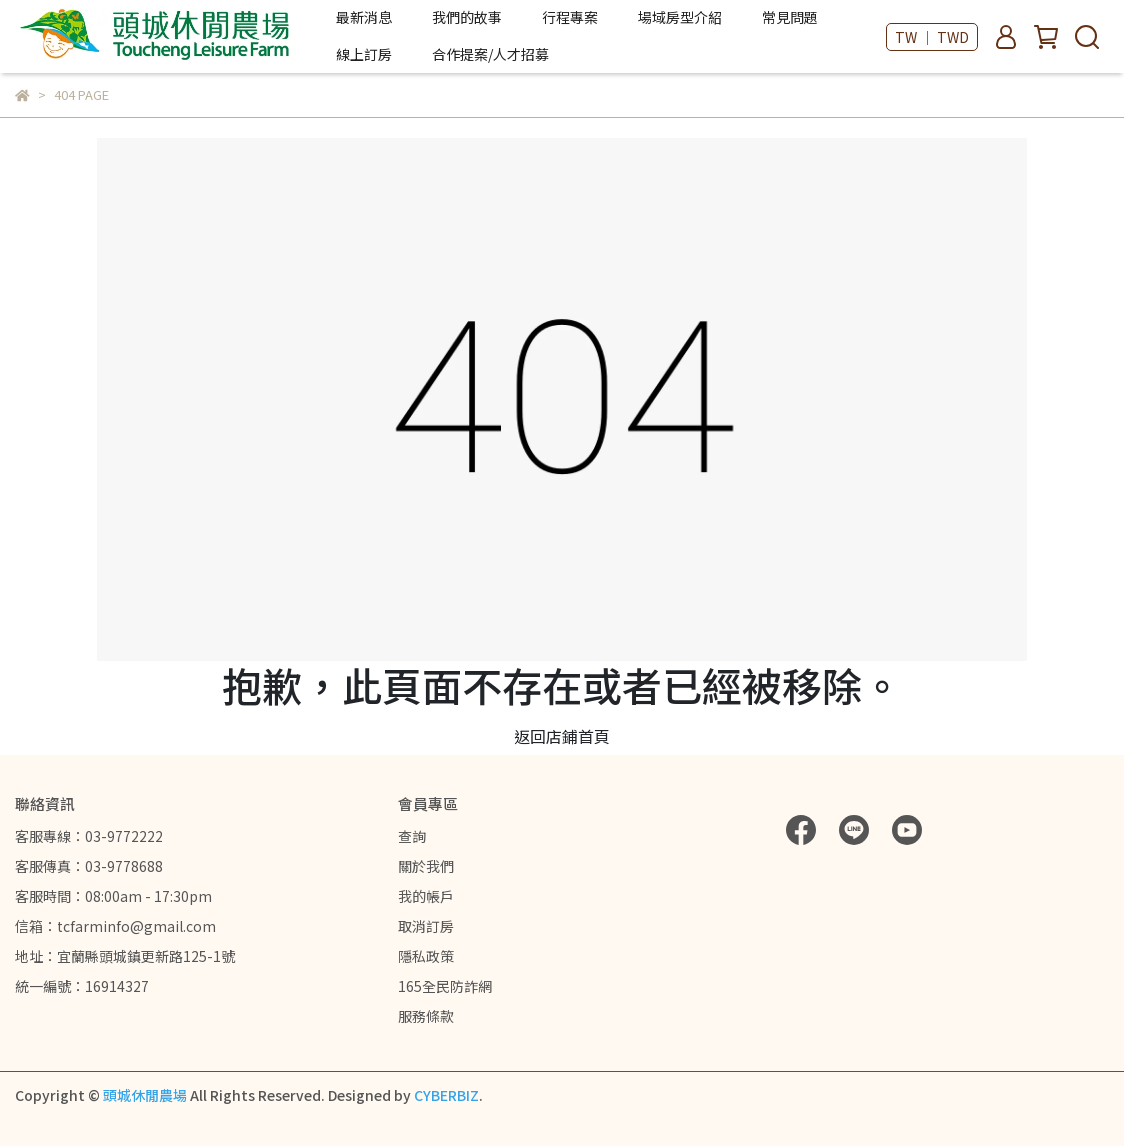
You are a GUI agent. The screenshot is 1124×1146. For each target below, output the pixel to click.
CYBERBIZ (446, 1095)
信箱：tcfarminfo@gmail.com (115, 926)
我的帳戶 (426, 896)
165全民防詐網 (445, 986)
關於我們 (426, 866)
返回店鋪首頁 (562, 736)
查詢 (412, 836)
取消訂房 (426, 926)
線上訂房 (364, 54)
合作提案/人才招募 (490, 54)
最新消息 (364, 17)
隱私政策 (426, 956)
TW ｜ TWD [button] (932, 37)
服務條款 (426, 1016)
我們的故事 (467, 17)
